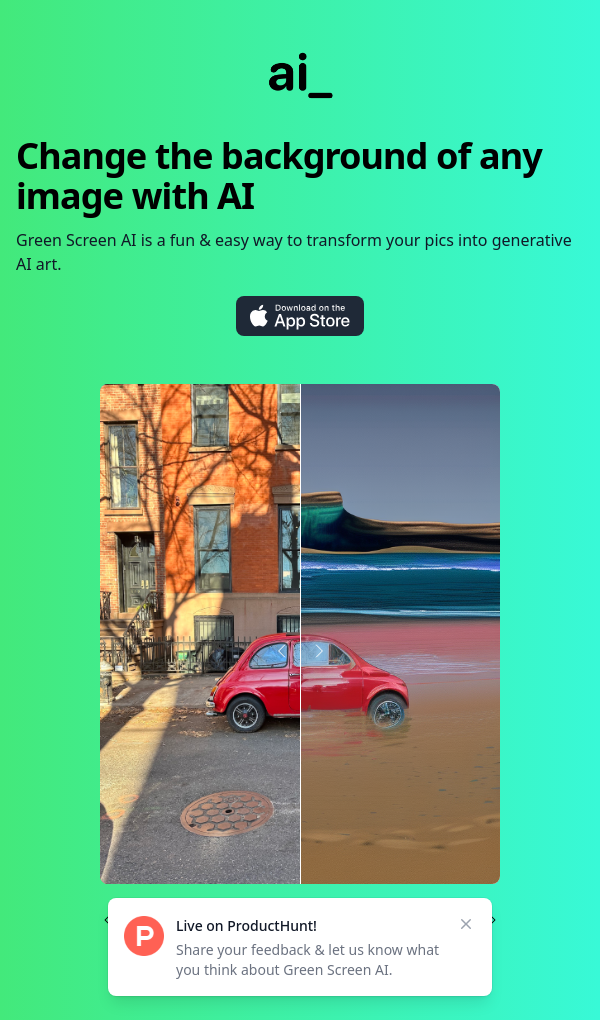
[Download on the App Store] (300, 316)
